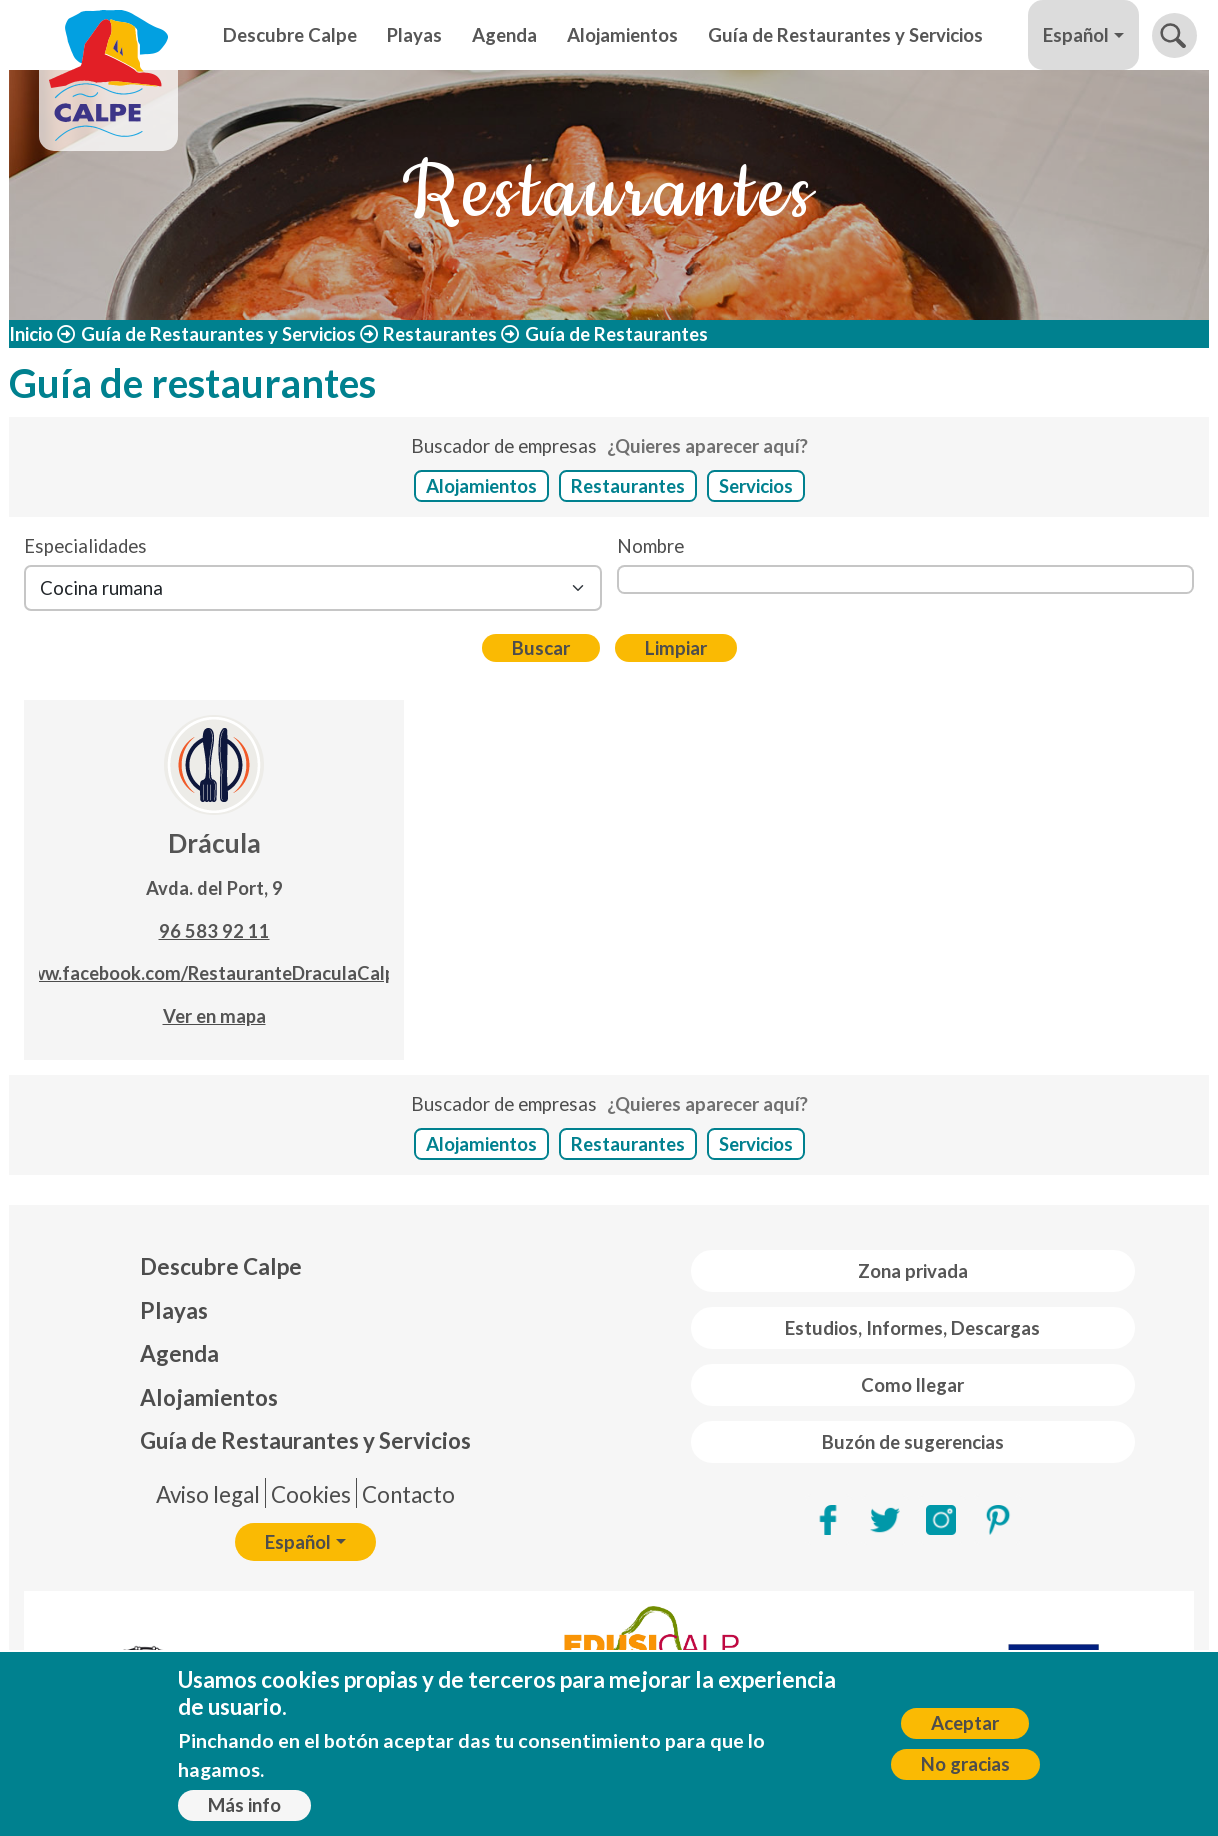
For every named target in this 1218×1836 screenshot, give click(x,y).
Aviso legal (208, 1494)
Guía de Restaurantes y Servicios (845, 35)
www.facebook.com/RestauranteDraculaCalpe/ (214, 973)
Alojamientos (622, 35)
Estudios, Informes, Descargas (912, 1328)
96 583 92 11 (214, 931)
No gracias (965, 1764)
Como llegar (912, 1385)
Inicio (31, 334)
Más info (244, 1805)
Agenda (504, 35)
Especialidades (85, 546)
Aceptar (965, 1723)
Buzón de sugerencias (913, 1442)
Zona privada (913, 1271)
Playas (414, 35)
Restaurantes (440, 334)
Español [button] (1076, 35)
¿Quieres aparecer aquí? (707, 446)
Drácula (214, 843)
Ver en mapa (214, 1016)
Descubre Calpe (290, 35)
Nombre (650, 546)
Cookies (311, 1494)
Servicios (756, 486)
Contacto (408, 1494)
